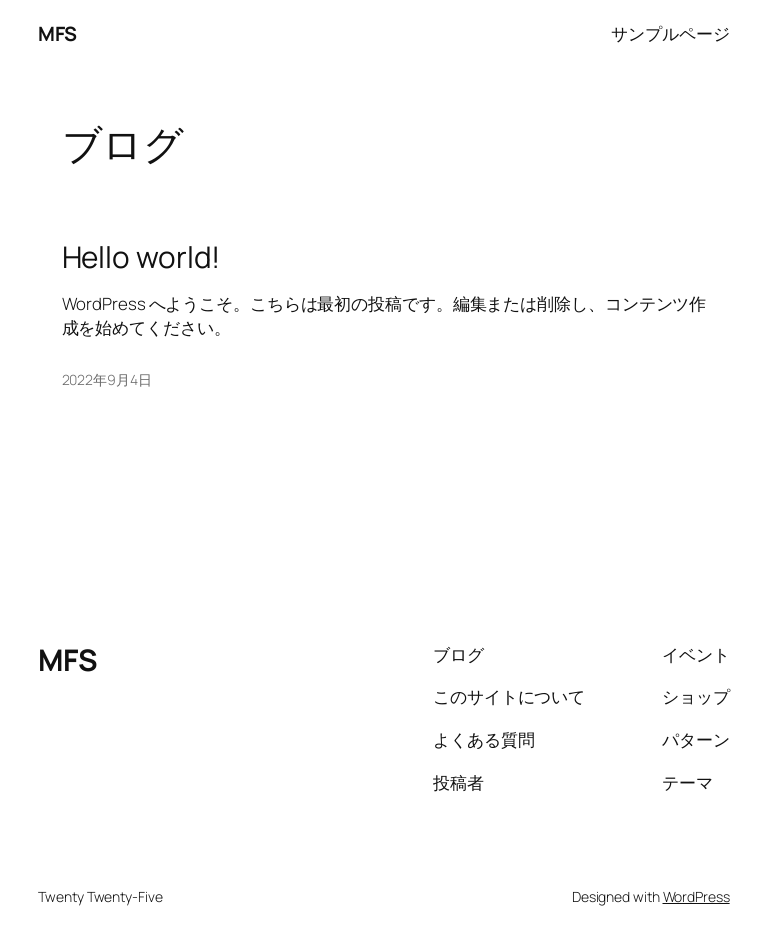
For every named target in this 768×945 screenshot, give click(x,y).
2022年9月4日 (107, 379)
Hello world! (141, 256)
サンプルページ (670, 33)
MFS (57, 33)
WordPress (696, 896)
